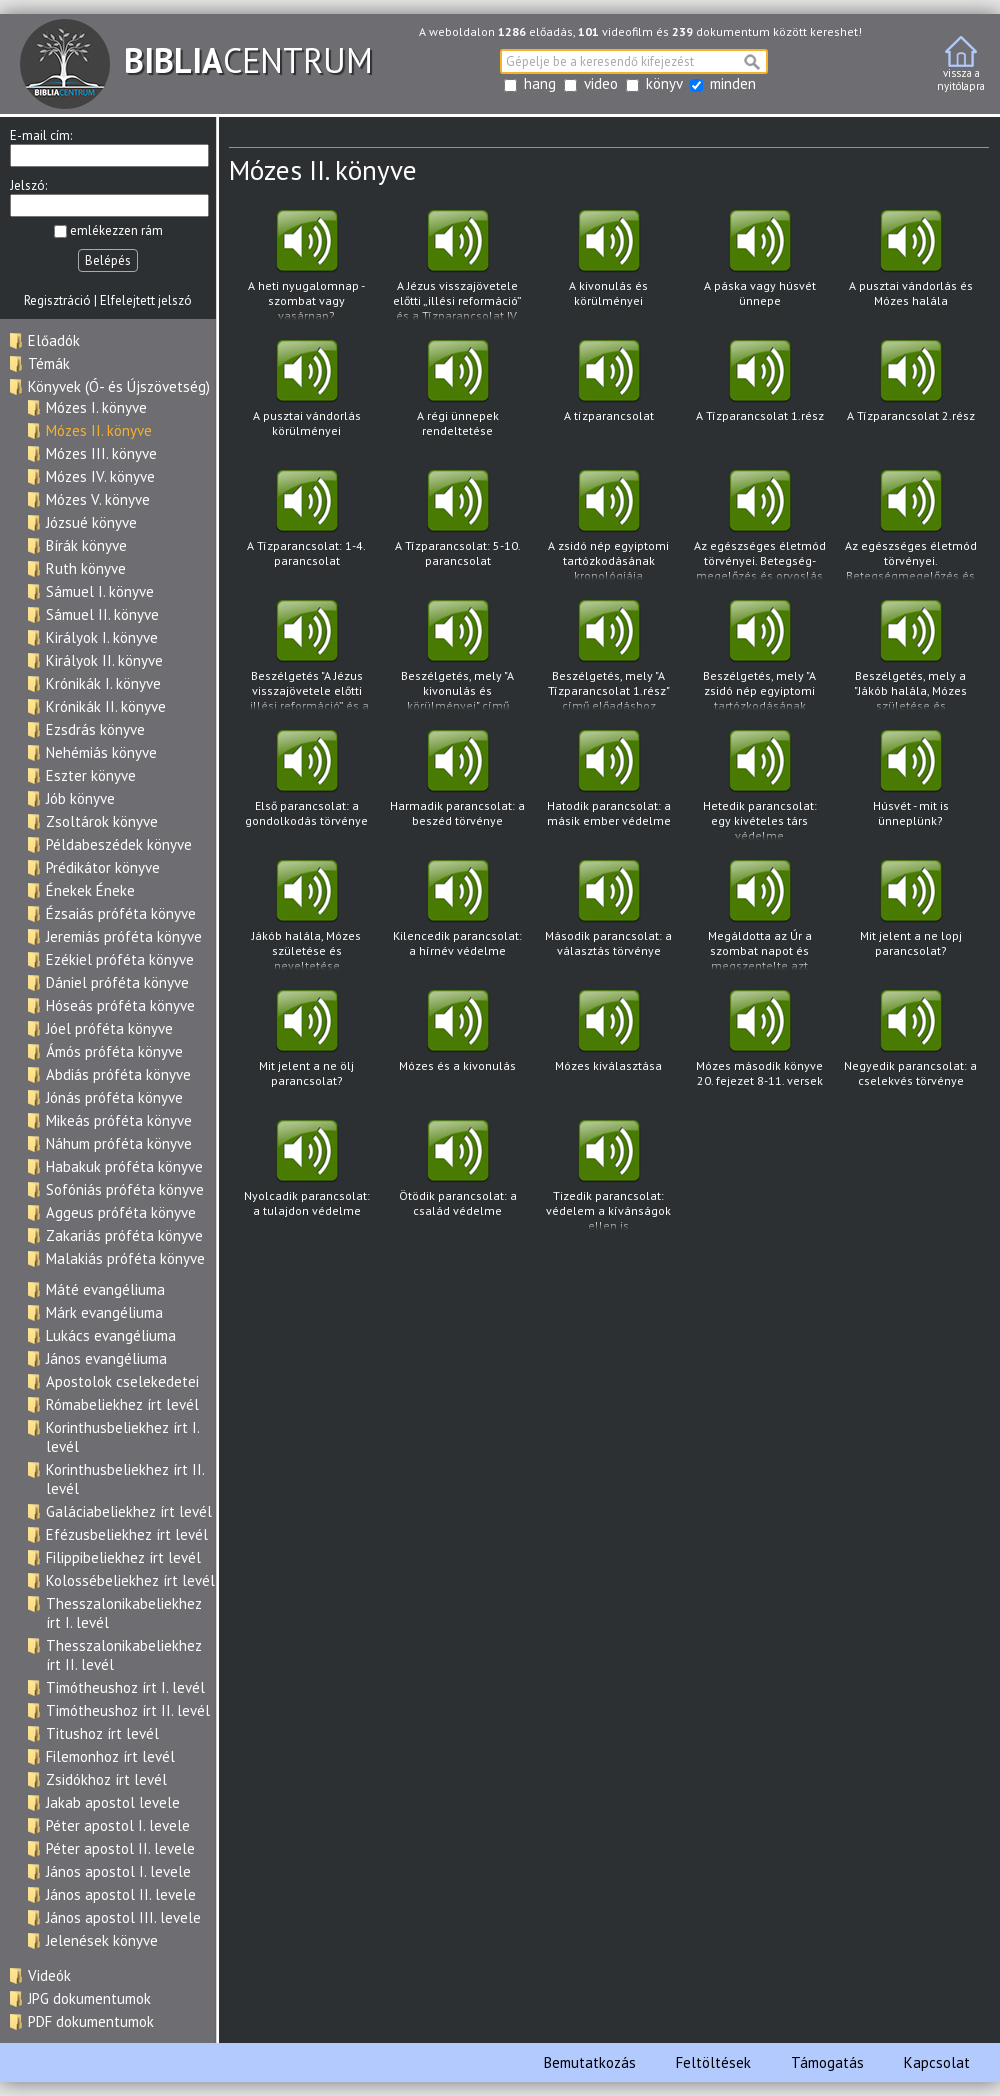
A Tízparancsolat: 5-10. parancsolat (457, 524)
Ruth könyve (86, 568)
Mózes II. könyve (99, 430)
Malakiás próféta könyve (125, 1258)
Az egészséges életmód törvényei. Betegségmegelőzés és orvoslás (910, 525)
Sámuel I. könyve (100, 591)
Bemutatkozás (590, 2062)
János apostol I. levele (118, 1871)
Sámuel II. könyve (102, 614)
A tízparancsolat (608, 394)
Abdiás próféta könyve (118, 1074)
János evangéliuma (106, 1358)
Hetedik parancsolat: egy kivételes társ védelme (759, 785)
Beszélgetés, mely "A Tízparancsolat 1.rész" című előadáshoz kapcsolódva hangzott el (608, 655)
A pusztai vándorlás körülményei (306, 394)
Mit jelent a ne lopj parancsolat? (910, 914)
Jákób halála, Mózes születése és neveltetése (306, 915)
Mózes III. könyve (101, 453)
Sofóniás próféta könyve (125, 1189)
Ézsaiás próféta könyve (121, 913)
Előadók (54, 340)
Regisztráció (57, 300)
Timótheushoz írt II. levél (128, 1710)
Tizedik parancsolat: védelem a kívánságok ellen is (608, 1175)
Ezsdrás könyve (95, 729)
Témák (49, 363)
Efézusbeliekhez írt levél (127, 1534)
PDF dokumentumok (91, 2021)
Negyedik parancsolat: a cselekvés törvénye (910, 1044)
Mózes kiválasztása (608, 1044)
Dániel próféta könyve (117, 982)
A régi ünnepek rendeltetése (457, 394)
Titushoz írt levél (102, 1733)
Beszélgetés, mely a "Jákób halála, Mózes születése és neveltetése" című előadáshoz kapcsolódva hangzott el (910, 655)
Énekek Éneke (90, 890)
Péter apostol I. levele (118, 1825)
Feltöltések (713, 2062)
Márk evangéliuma (104, 1312)
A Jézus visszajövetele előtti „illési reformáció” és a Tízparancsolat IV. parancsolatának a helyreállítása (457, 265)
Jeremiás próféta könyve (124, 936)
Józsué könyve (91, 522)
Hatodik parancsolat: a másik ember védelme (608, 784)
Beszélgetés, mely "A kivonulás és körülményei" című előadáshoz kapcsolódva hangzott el (457, 655)
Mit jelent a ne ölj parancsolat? (306, 1044)
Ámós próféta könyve (114, 1051)
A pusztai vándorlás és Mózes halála (910, 264)
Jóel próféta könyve (109, 1028)
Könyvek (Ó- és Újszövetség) (119, 386)
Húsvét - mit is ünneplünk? (910, 784)
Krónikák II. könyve (106, 706)
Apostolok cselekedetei (122, 1381)
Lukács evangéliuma (111, 1335)
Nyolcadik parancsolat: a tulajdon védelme (306, 1174)
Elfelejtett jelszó (146, 300)
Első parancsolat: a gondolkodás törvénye (306, 784)
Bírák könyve (86, 545)
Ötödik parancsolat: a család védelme (457, 1174)
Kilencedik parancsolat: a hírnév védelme (457, 914)
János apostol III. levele (123, 1917)
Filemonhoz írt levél (110, 1756)
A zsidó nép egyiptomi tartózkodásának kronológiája (608, 525)
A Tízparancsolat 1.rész (759, 394)
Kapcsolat (937, 2062)
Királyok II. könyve (104, 660)
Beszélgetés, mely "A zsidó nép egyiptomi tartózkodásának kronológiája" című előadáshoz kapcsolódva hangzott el (759, 655)
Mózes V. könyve (98, 499)
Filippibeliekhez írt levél (123, 1557)
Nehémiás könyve (101, 752)
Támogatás (827, 2062)
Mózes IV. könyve (100, 476)
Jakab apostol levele (113, 1802)
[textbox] (634, 61)
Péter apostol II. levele (120, 1848)
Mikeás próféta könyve (119, 1120)
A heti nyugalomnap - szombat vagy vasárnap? (306, 265)
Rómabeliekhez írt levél (122, 1404)
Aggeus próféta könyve (121, 1212)
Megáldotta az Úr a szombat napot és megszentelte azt (759, 915)
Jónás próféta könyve (114, 1097)
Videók (49, 1975)
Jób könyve (80, 798)
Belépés (108, 260)
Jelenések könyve (102, 1940)
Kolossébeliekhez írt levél (130, 1580)
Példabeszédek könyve (119, 844)
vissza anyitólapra (961, 64)
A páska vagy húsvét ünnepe (759, 264)
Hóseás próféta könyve (120, 1005)
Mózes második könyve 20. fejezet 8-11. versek (759, 1044)
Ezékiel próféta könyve (120, 959)
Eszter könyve (91, 775)
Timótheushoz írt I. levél (125, 1687)
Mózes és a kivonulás (457, 1044)
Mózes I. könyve (96, 407)
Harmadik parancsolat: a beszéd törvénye (457, 784)
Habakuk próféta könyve (124, 1166)
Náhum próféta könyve (119, 1143)
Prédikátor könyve (103, 867)
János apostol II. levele (121, 1894)
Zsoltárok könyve (102, 821)
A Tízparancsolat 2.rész (910, 394)
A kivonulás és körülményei (608, 264)
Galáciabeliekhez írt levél (129, 1511)
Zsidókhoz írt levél (106, 1779)
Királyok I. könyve (102, 637)
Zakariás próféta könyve (124, 1235)
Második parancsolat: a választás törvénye (608, 914)
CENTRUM (196, 60)
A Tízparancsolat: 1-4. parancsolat (306, 524)
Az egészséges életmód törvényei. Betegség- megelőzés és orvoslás (759, 525)
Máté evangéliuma (105, 1289)
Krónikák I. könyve (103, 683)
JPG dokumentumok (89, 1998)
